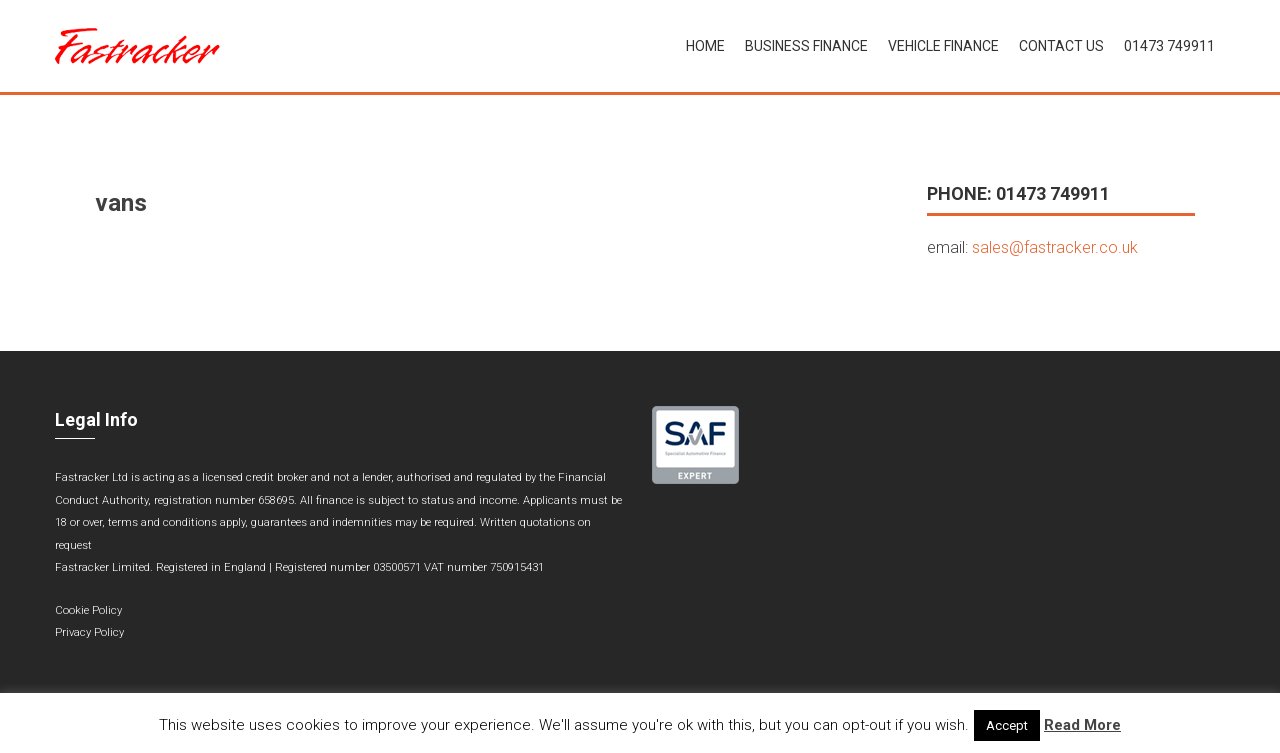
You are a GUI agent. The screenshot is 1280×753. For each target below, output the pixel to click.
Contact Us (1061, 46)
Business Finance (806, 46)
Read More (1082, 725)
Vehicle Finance (943, 46)
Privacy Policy (89, 632)
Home (705, 46)
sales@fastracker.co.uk (1055, 247)
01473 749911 (1169, 46)
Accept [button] (1007, 725)
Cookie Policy (88, 610)
